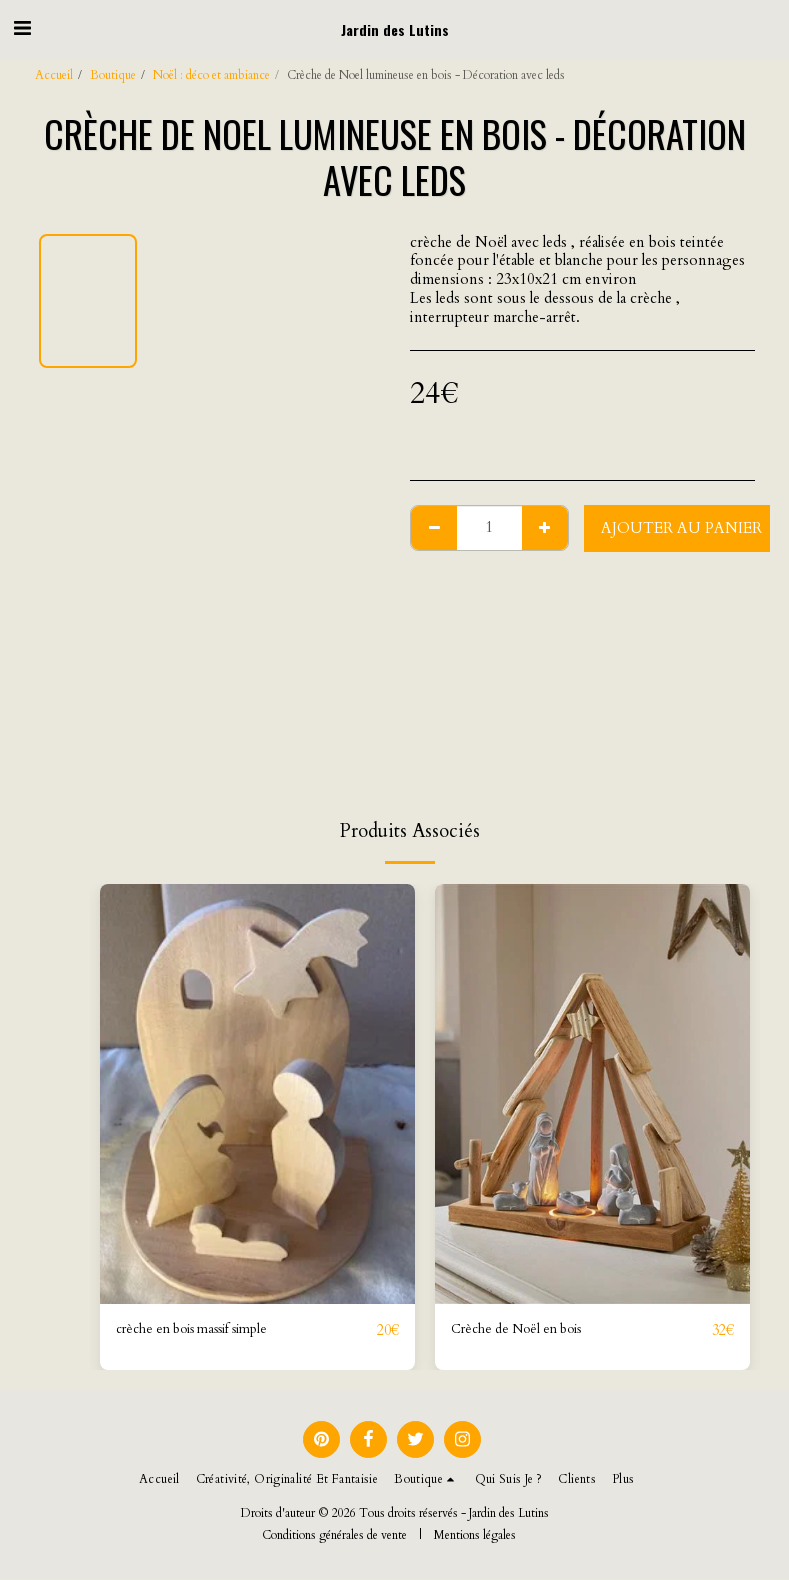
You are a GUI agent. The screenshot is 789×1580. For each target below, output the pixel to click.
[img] (257, 1094)
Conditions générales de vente (334, 1536)
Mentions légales (475, 1536)
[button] (22, 28)
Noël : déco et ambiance (211, 75)
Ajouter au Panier (681, 528)
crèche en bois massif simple (206, 1331)
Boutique (113, 75)
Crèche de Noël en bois (527, 1331)
